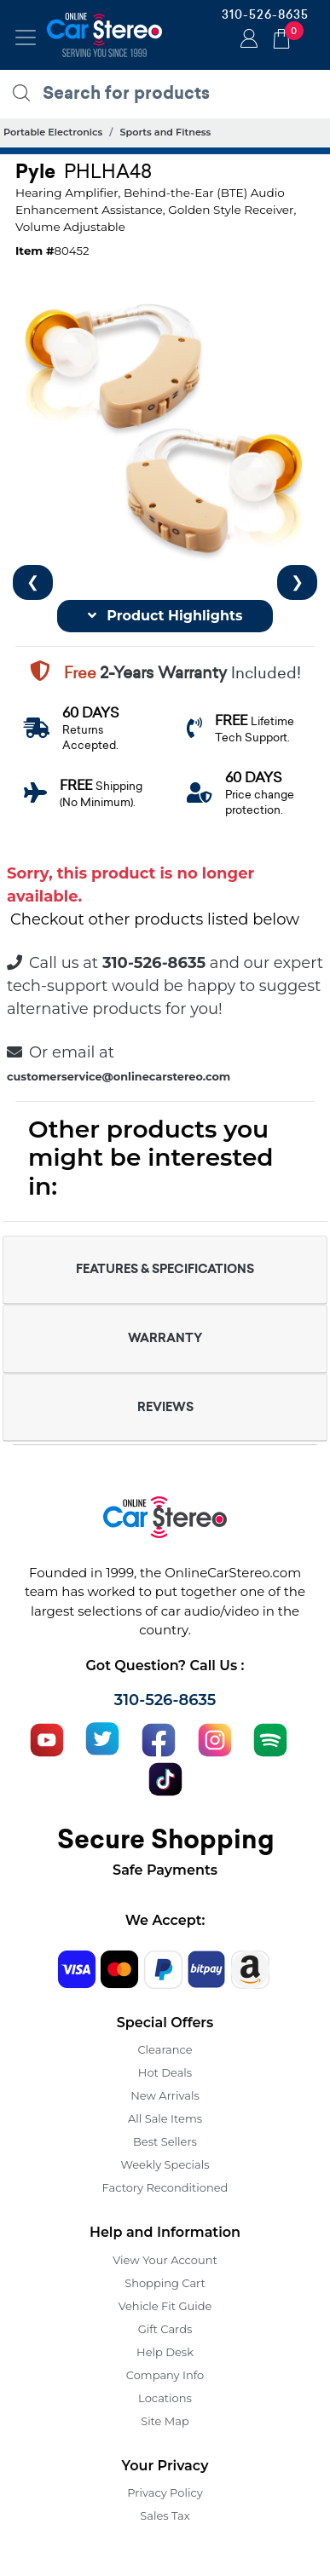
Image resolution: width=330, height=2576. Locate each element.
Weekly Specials (165, 2164)
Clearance (164, 2049)
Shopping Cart (165, 2283)
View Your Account (165, 2260)
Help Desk (165, 2352)
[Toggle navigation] (25, 37)
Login (246, 40)
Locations (165, 2398)
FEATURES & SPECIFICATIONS (165, 1268)
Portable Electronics (52, 132)
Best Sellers (165, 2141)
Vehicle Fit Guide (165, 2306)
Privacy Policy (164, 2492)
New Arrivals (164, 2095)
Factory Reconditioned (165, 2187)
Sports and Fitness (165, 132)
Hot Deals (165, 2072)
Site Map (165, 2421)
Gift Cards (165, 2329)
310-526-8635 (265, 14)
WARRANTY (165, 1337)
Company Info (165, 2375)
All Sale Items (165, 2118)
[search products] (169, 93)
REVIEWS (165, 1406)
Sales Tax (164, 2515)
